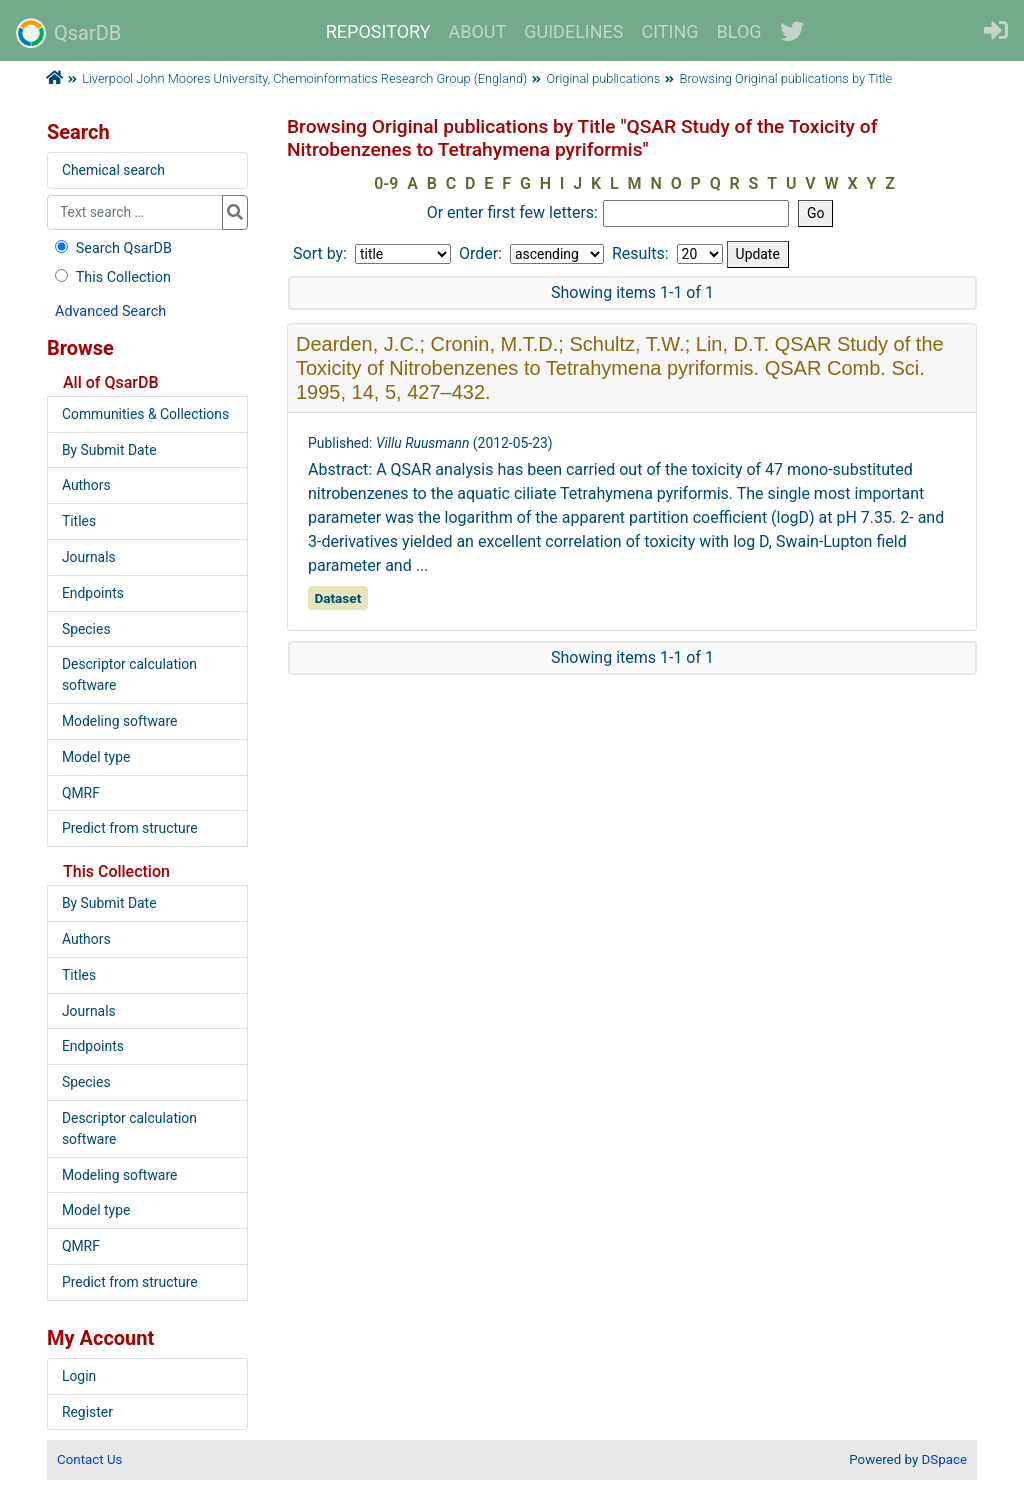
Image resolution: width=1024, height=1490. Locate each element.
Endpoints (93, 593)
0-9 (386, 183)
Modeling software (119, 721)
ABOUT (478, 31)
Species (86, 629)
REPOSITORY (378, 31)
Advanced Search (110, 311)
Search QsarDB (111, 248)
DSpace (944, 1459)
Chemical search (113, 170)
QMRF (81, 793)
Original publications (604, 78)
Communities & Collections (145, 414)
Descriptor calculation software (129, 674)
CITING (670, 31)
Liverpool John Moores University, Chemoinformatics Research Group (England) (304, 78)
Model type (96, 757)
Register (87, 1412)
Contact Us (89, 1459)
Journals (89, 557)
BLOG (739, 31)
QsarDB (68, 33)
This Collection (111, 277)
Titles (79, 521)
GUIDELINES (573, 31)
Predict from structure (130, 828)
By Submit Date (109, 450)
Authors (86, 485)
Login (79, 1376)
